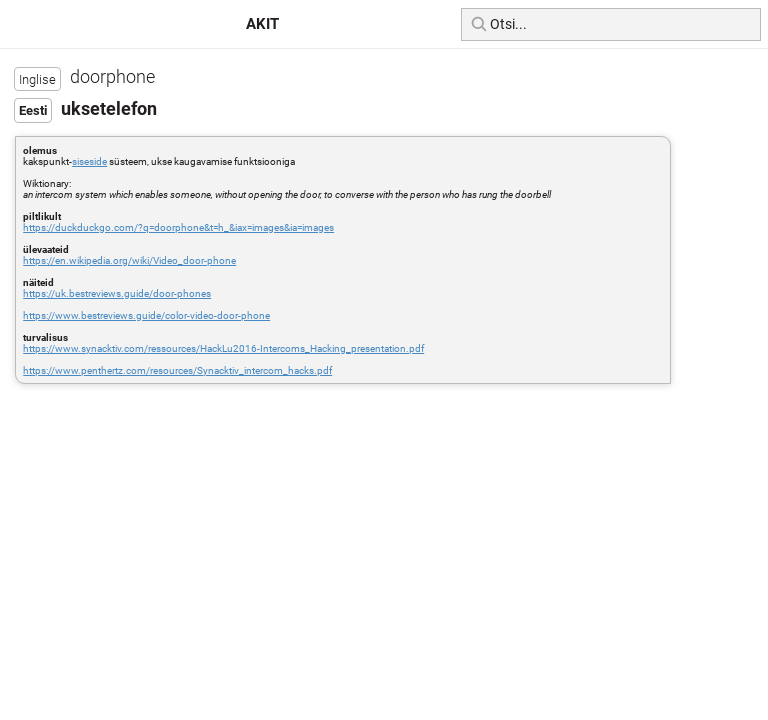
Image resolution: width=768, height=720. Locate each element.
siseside (89, 161)
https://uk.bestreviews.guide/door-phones (117, 293)
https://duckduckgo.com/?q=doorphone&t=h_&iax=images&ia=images (178, 227)
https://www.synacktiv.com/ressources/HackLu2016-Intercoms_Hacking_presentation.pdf (223, 348)
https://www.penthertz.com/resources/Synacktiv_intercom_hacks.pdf (177, 370)
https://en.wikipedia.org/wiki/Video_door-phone (129, 260)
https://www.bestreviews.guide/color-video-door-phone (146, 315)
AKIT (262, 24)
